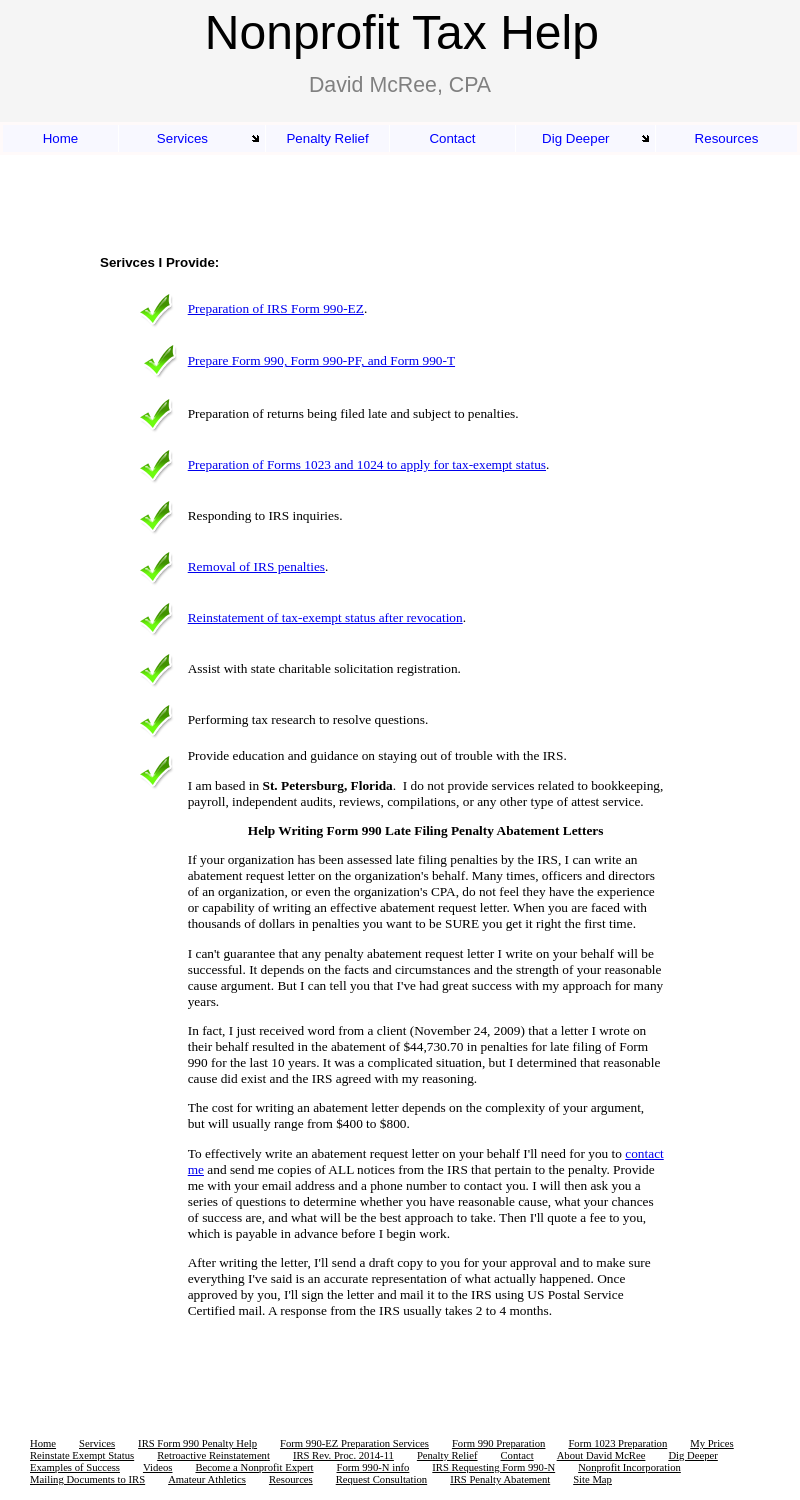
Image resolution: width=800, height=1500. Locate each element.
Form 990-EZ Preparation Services (354, 1443)
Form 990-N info (373, 1467)
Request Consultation (381, 1479)
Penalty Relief (327, 138)
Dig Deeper (575, 138)
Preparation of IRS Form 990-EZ (276, 308)
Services (182, 138)
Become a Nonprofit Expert (254, 1467)
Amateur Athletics (207, 1479)
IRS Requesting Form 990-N (493, 1467)
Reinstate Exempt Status (82, 1455)
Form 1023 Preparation (617, 1443)
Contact (452, 138)
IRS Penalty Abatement (500, 1479)
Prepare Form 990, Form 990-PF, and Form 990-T (321, 360)
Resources (727, 138)
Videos (158, 1467)
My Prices (712, 1443)
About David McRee (601, 1455)
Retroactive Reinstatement (213, 1455)
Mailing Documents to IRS (87, 1479)
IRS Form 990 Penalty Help (197, 1443)
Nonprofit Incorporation (629, 1467)
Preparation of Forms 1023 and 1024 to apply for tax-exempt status (367, 464)
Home (61, 138)
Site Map (592, 1479)
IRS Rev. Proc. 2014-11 (343, 1455)
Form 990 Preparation (499, 1443)
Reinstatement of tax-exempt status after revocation (325, 617)
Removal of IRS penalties (256, 566)
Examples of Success (75, 1467)
